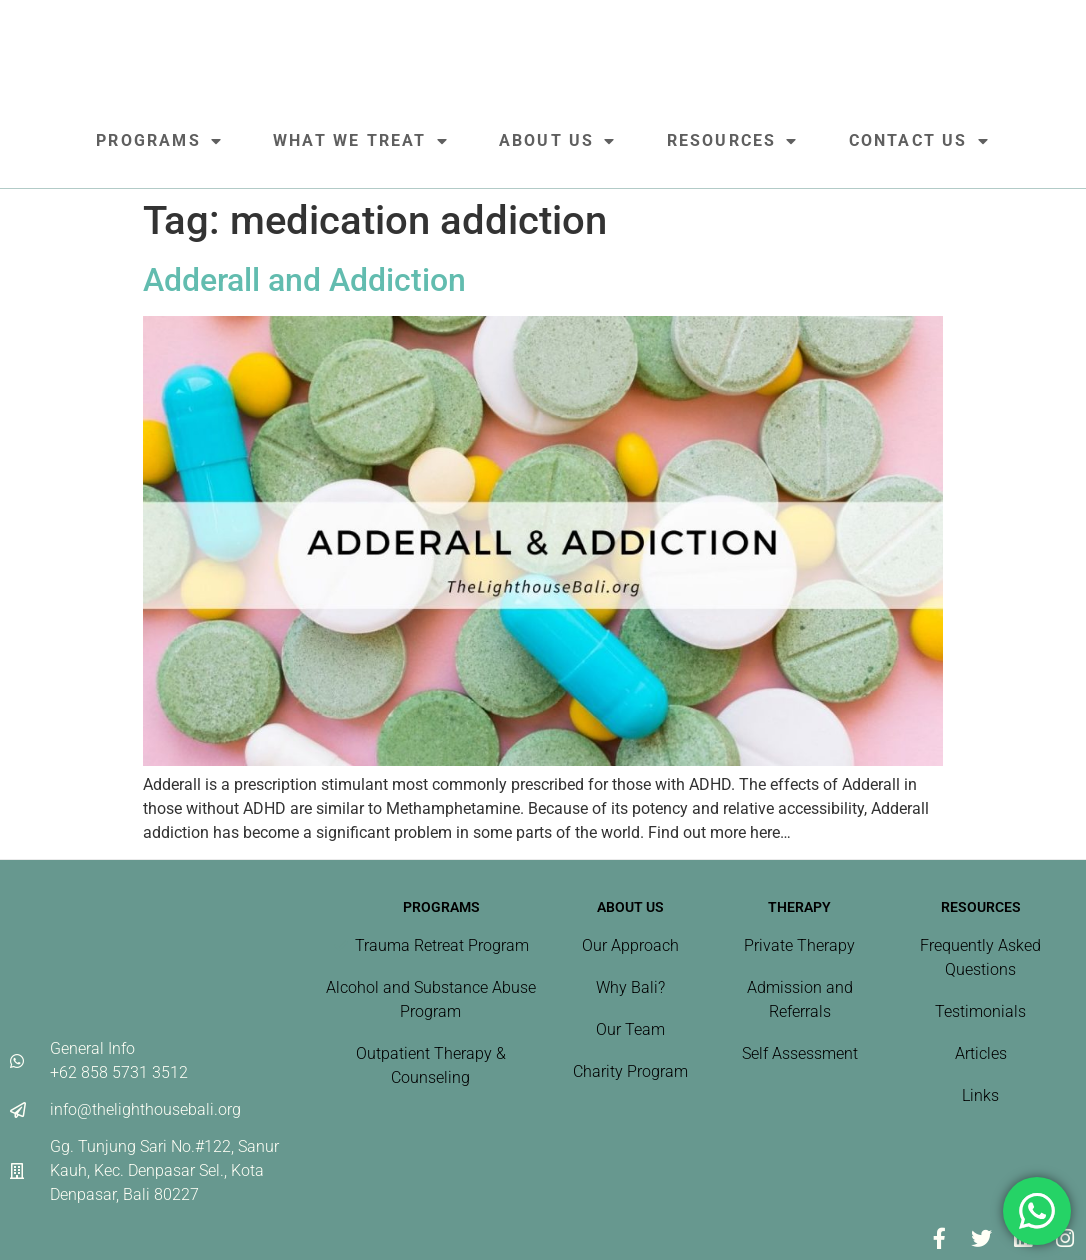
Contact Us (919, 141)
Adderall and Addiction (304, 280)
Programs (159, 141)
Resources (733, 141)
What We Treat (361, 141)
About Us (558, 141)
